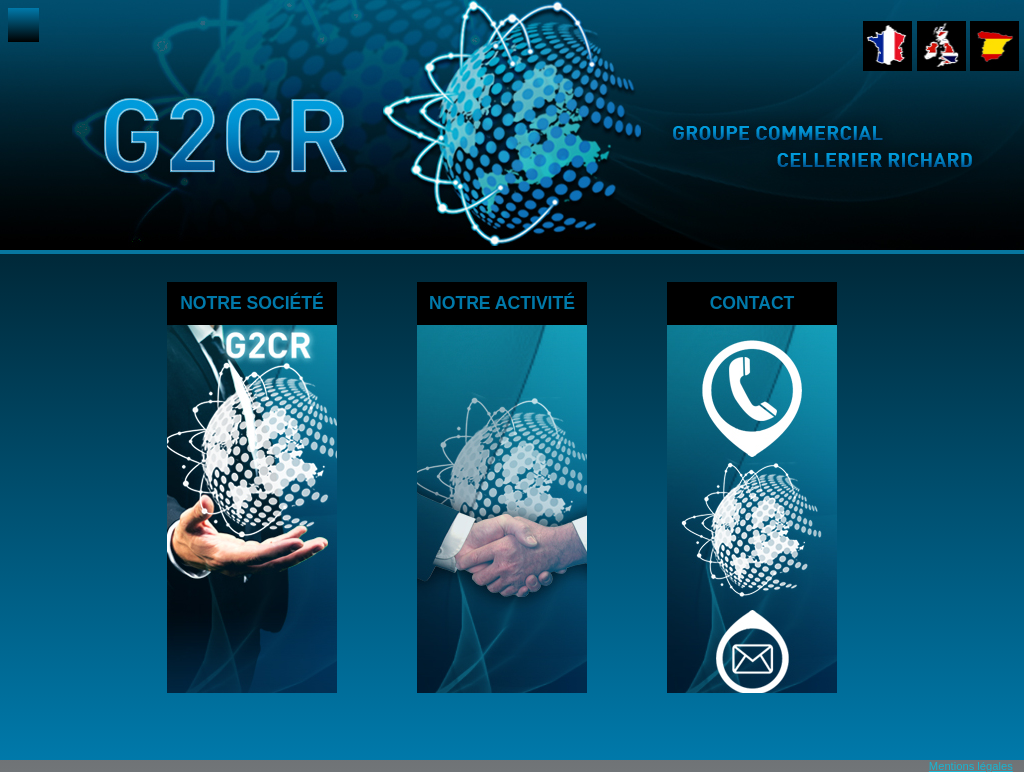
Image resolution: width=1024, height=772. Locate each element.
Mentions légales (971, 766)
